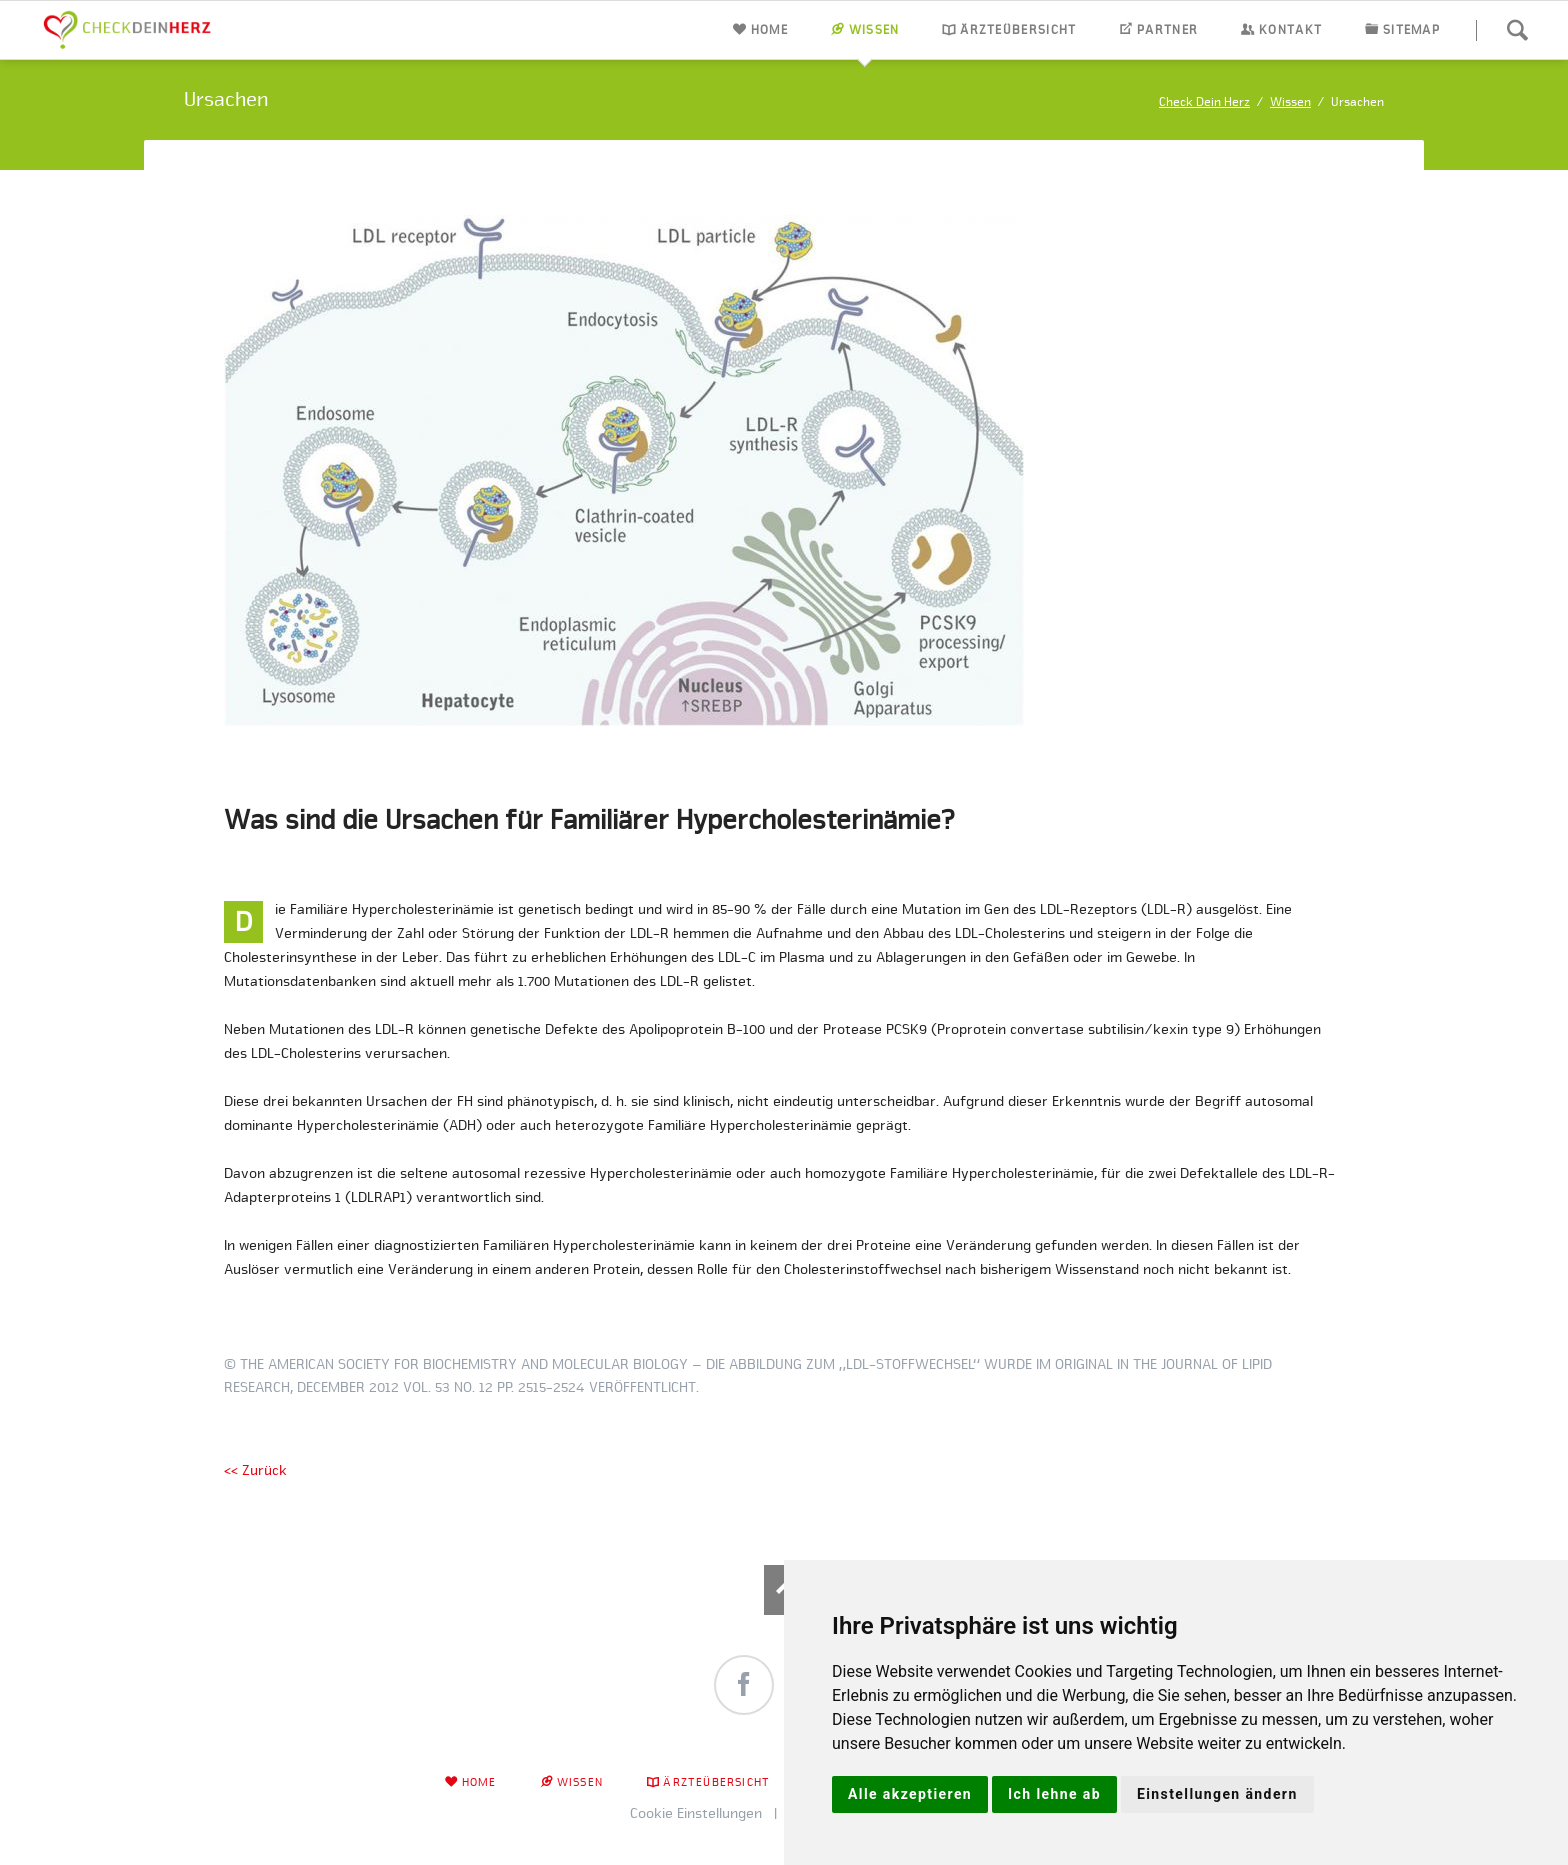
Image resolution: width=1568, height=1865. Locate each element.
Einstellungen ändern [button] (1217, 1794)
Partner (1167, 29)
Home (769, 29)
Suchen (1517, 30)
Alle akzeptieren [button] (910, 1794)
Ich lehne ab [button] (1054, 1794)
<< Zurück (255, 1470)
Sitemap (1411, 29)
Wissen (874, 29)
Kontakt (1290, 29)
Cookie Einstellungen (696, 1813)
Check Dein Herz (1204, 101)
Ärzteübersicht (1018, 29)
